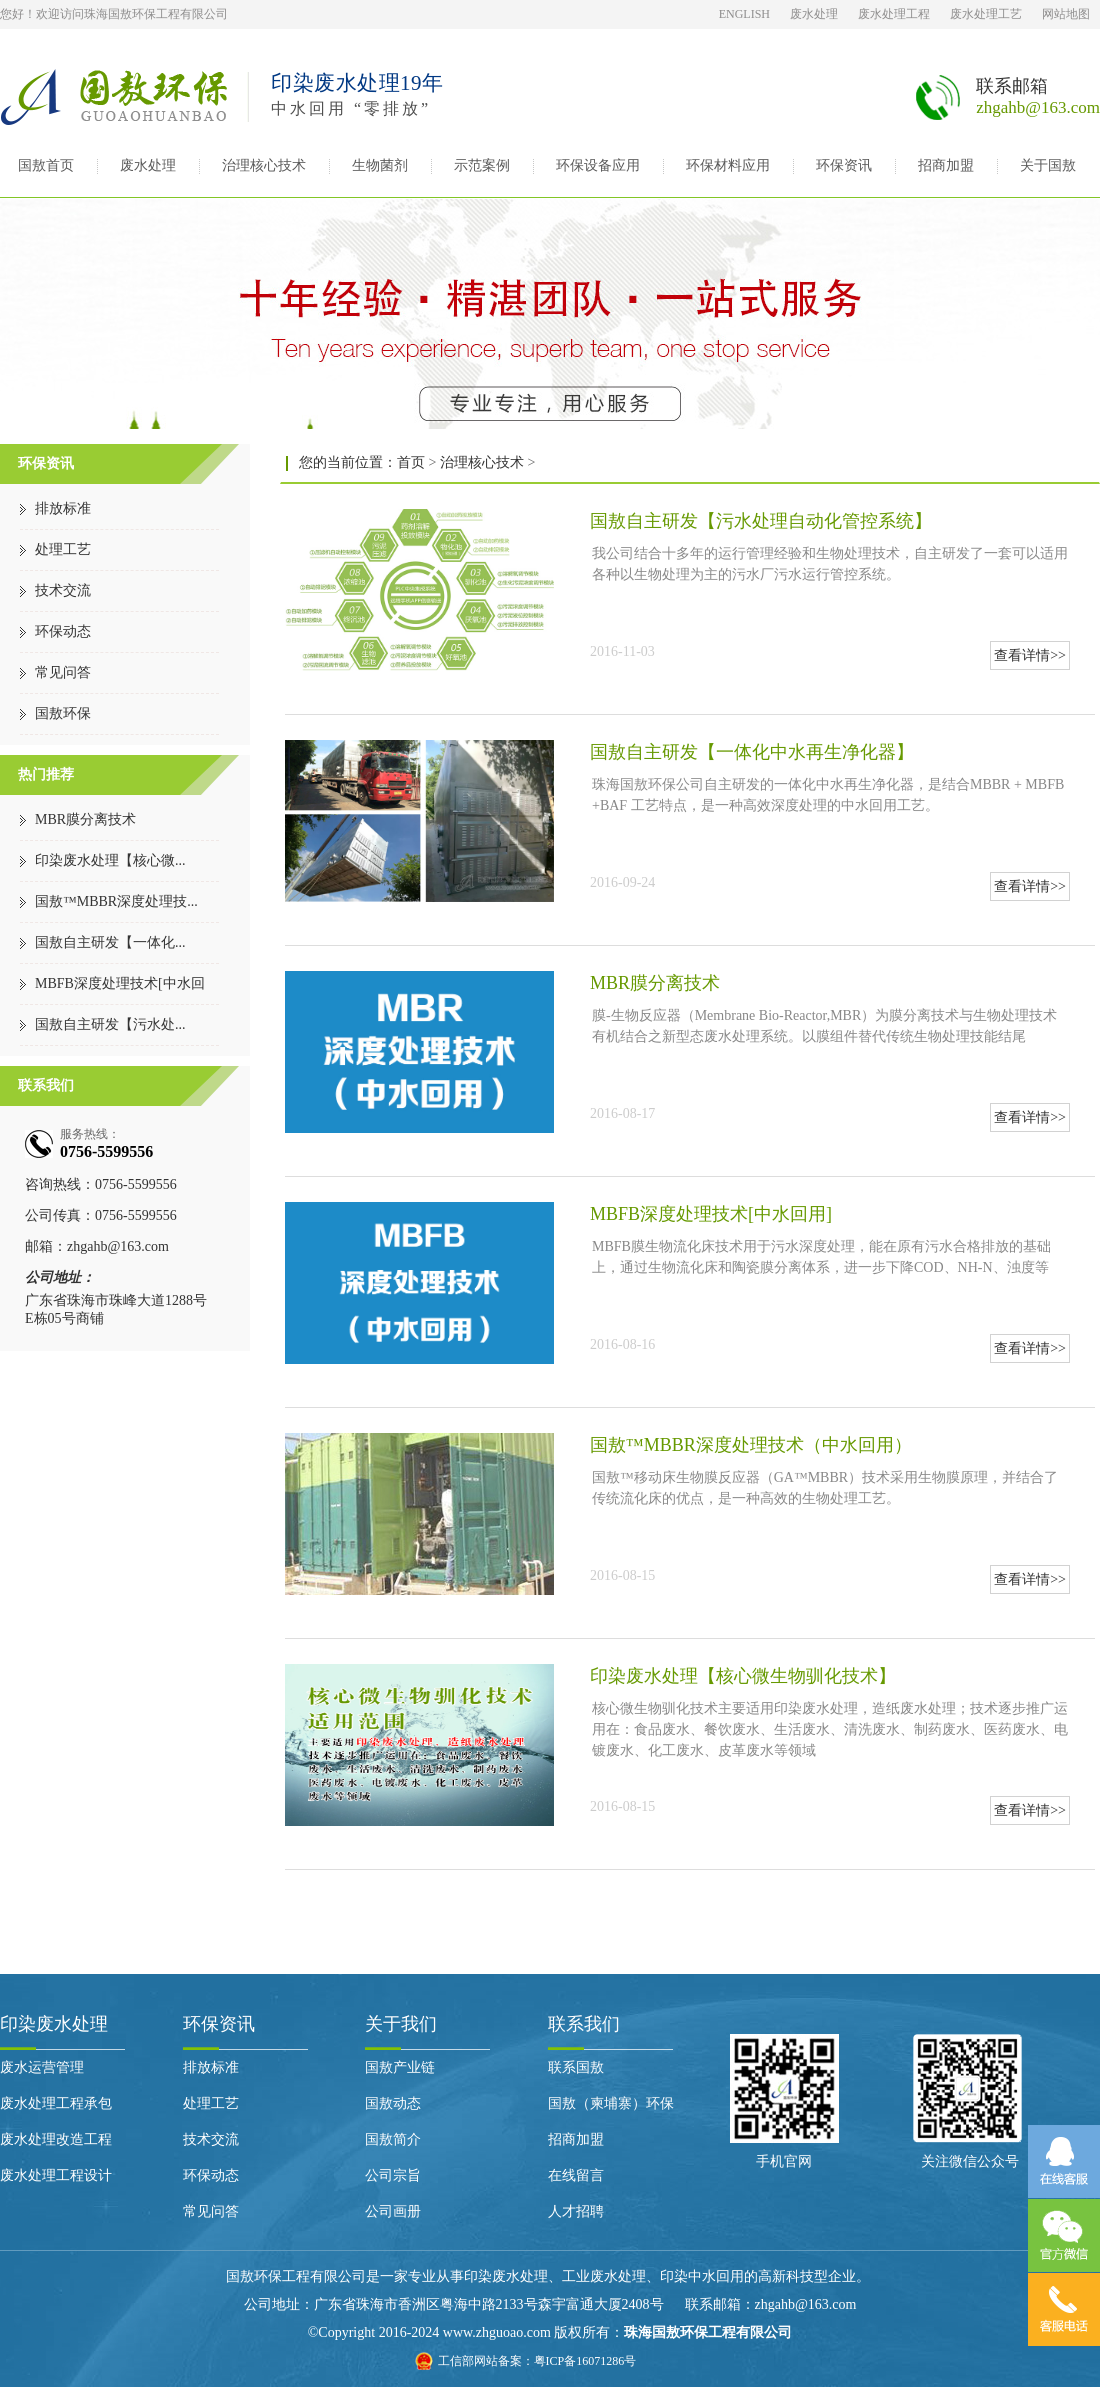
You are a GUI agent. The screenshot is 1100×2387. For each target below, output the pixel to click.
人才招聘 (576, 2211)
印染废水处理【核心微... (110, 860)
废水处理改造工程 (56, 2139)
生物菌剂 (380, 165)
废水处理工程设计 (56, 2175)
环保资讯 (844, 165)
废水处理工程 (894, 14)
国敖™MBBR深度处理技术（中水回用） (751, 1445)
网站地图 (1066, 14)
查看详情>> (1030, 655)
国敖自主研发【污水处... (110, 1024)
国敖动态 (393, 2103)
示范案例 (482, 165)
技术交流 (63, 590)
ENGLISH (744, 14)
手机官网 (784, 2161)
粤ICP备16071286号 (585, 2361)
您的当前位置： (348, 462)
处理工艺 (63, 549)
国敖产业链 (400, 2067)
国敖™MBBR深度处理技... (116, 901)
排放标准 (63, 508)
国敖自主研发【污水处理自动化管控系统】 (761, 521)
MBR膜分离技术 (85, 819)
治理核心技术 (264, 165)
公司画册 (393, 2211)
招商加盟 (946, 165)
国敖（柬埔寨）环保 (611, 2103)
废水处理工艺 (986, 14)
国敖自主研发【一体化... (110, 942)
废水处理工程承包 (56, 2103)
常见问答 (63, 672)
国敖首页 (46, 165)
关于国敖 (1048, 165)
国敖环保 (63, 713)
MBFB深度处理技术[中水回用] (711, 1214)
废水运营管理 (42, 2067)
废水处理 (814, 14)
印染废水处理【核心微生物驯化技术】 (743, 1676)
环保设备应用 (598, 165)
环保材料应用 (728, 165)
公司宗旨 (393, 2175)
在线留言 (576, 2175)
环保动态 (63, 631)
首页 (411, 462)
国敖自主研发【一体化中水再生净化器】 (752, 752)
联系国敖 (576, 2067)
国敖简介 (393, 2139)
